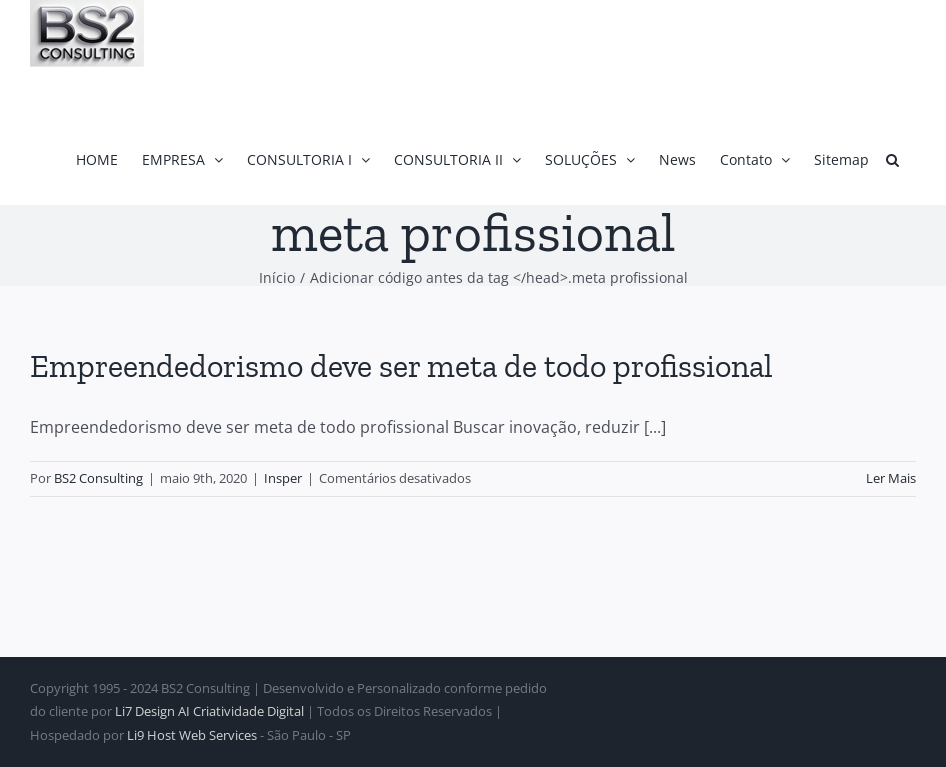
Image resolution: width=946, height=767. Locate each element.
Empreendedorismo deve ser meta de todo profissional (401, 366)
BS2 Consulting (98, 478)
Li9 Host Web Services (192, 735)
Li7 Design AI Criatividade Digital (209, 711)
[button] (892, 159)
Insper (283, 478)
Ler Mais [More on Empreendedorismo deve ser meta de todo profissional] (891, 478)
